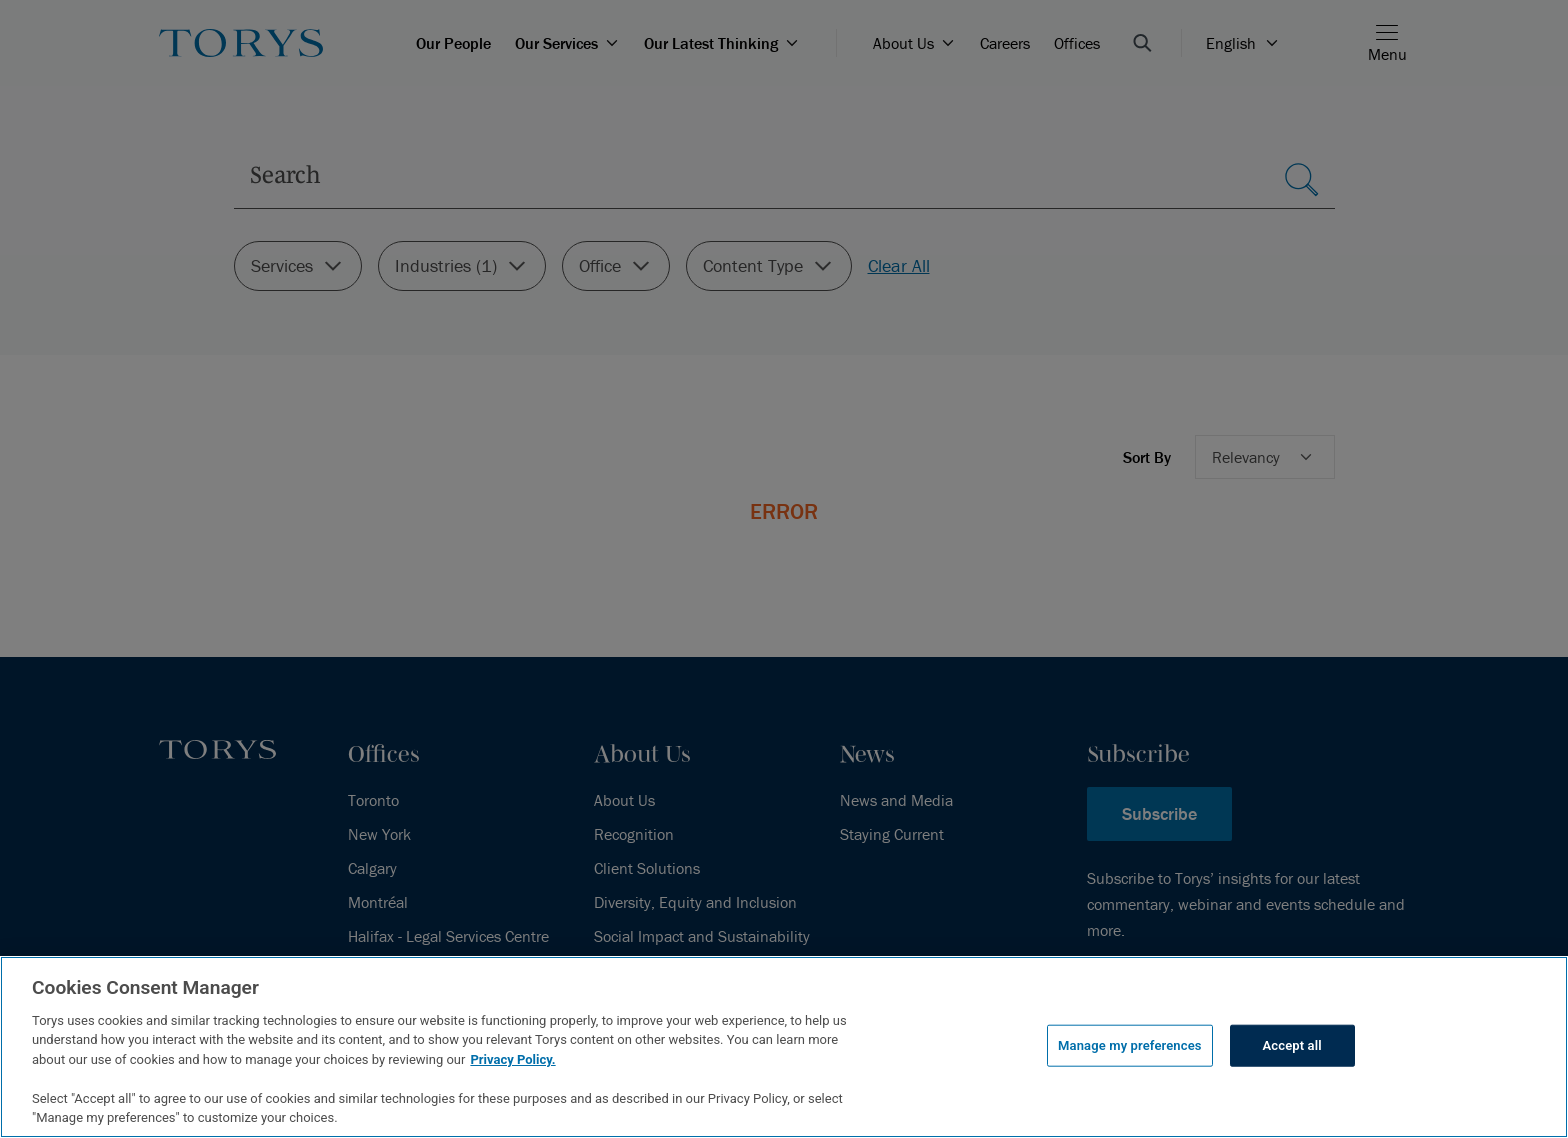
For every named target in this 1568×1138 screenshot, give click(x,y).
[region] (784, 1047)
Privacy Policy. (512, 1059)
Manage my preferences (1130, 1045)
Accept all (1292, 1045)
